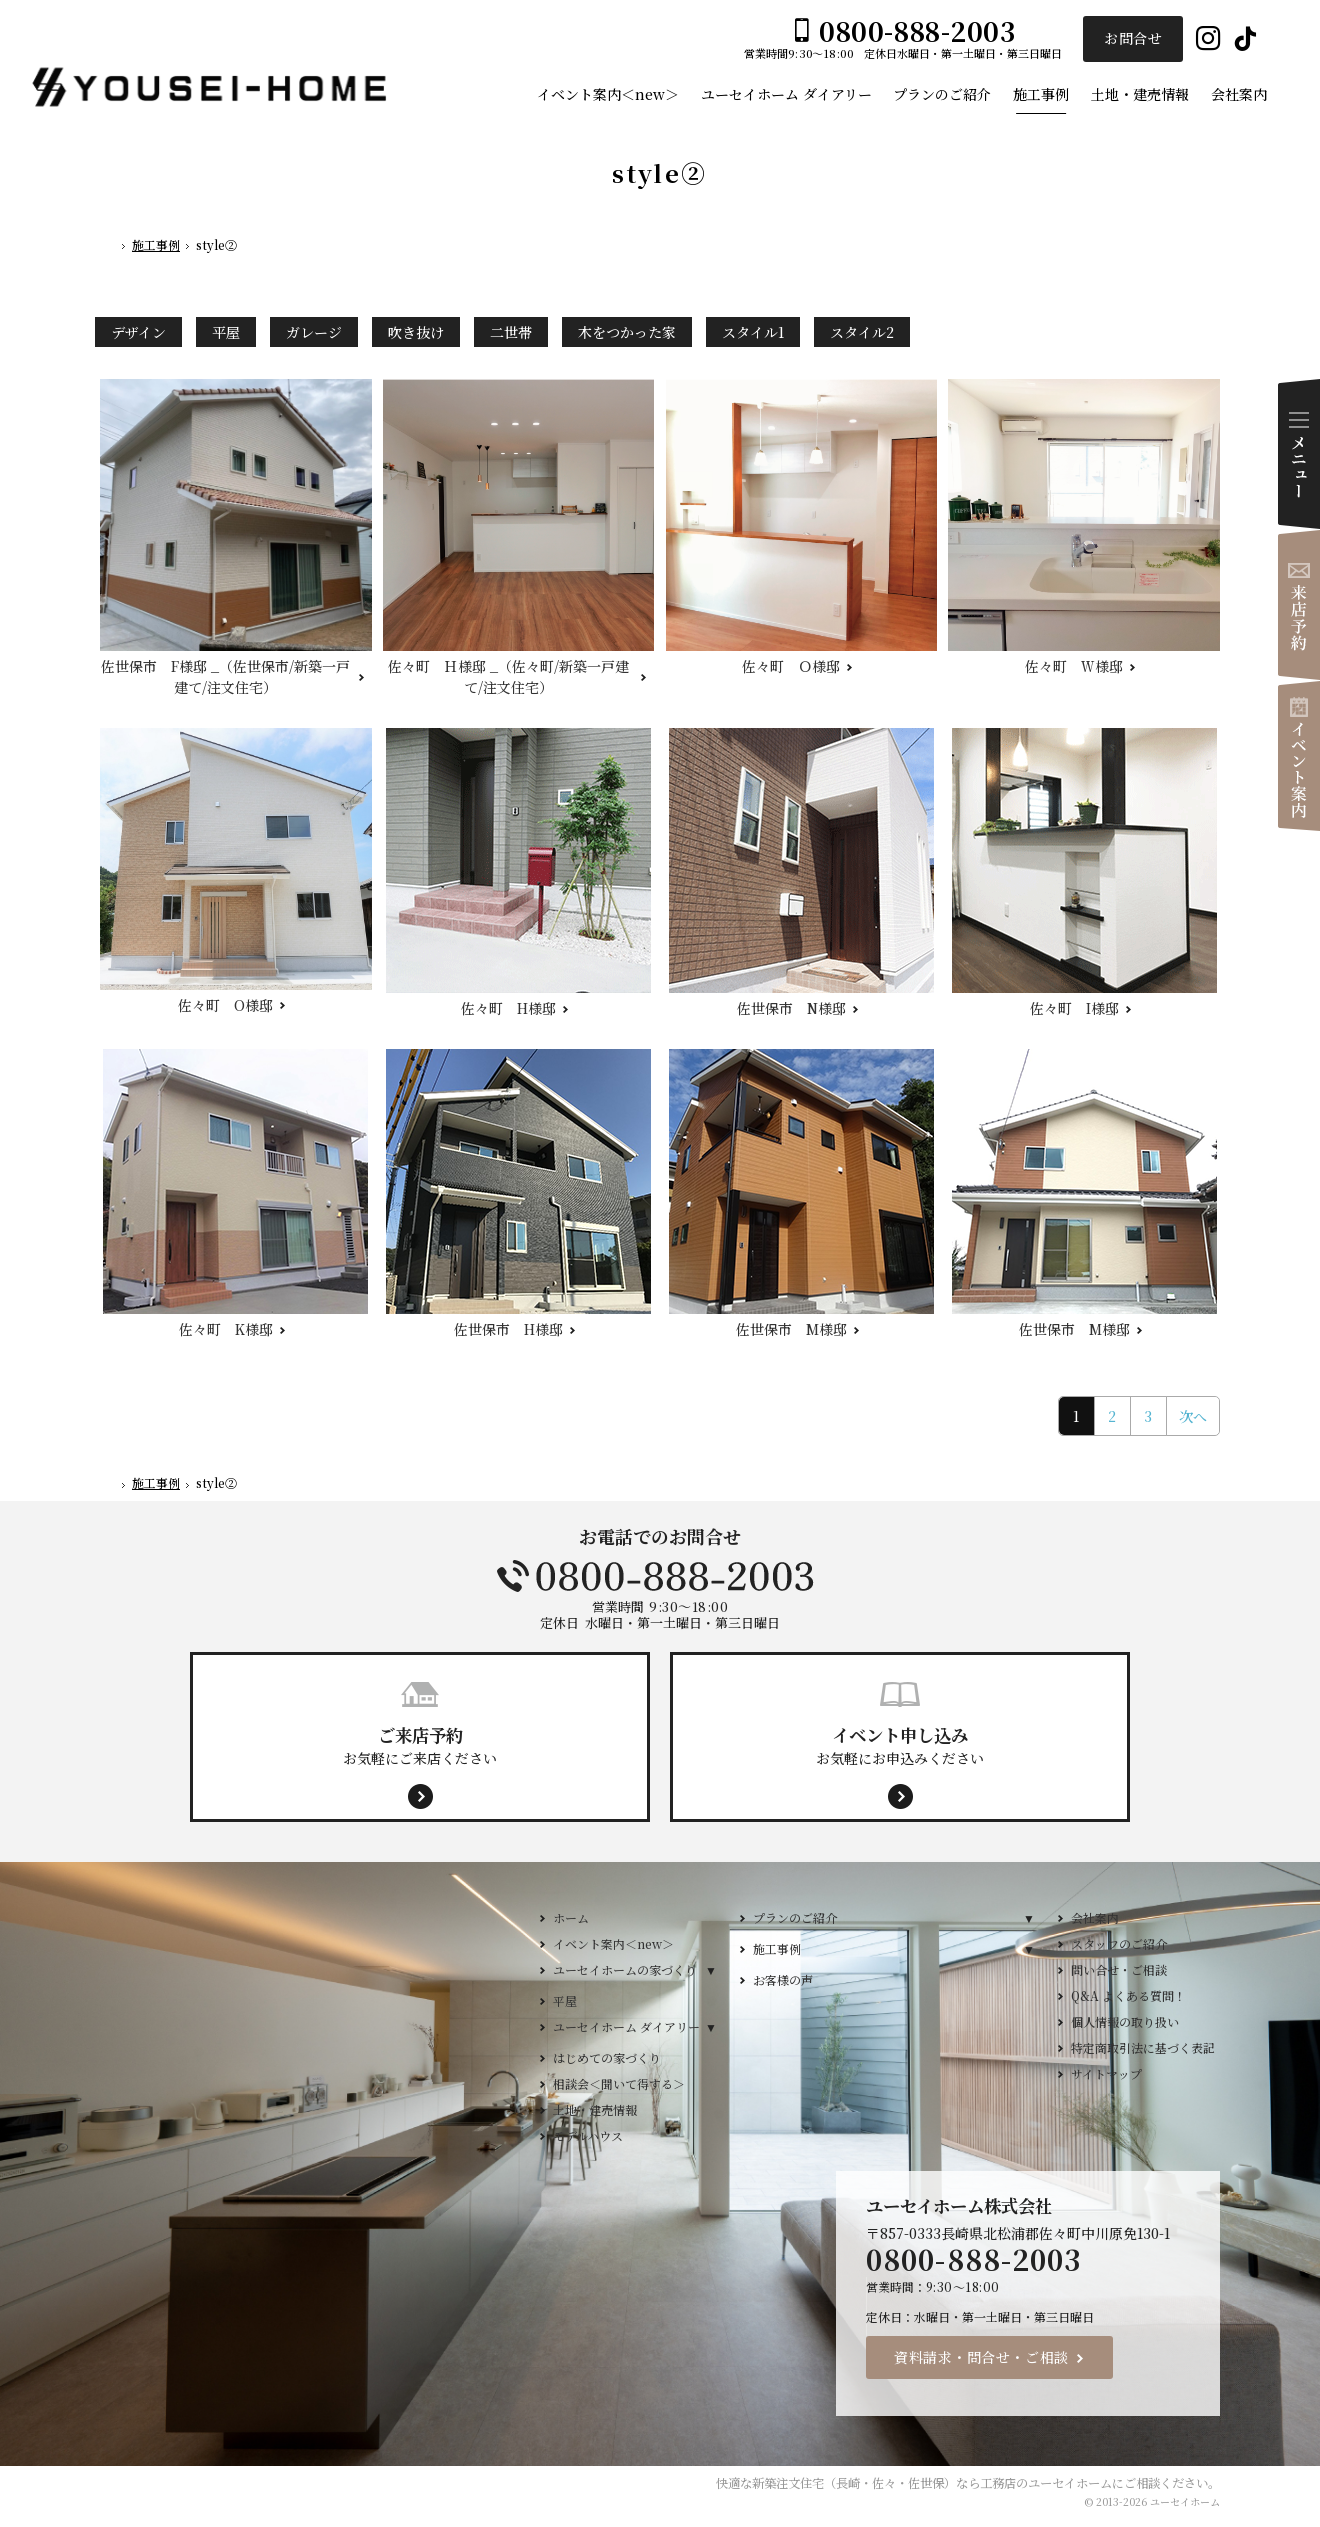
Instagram (1208, 39)
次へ (1193, 1416)
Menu (1299, 454)
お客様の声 (783, 1979)
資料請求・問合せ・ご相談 (981, 2357)
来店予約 (1299, 605)
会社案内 (1095, 1917)
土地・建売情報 (595, 2109)
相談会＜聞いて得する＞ (619, 2083)
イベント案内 (1299, 756)
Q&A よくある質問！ (1128, 1995)
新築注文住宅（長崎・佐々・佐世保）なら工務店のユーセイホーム (932, 2483)
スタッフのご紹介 (1119, 1943)
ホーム (571, 1917)
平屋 (226, 332)
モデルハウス (588, 2135)
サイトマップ (1106, 2073)
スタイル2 (862, 332)
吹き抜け (416, 332)
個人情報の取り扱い (1125, 2021)
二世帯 (511, 332)
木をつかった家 (627, 332)
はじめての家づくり (607, 2057)
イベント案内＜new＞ (613, 1943)
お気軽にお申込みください (900, 1745)
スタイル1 (753, 332)
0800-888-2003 (660, 1576)
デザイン (138, 332)
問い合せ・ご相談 (1119, 1969)
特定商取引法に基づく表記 (1143, 2047)
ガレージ (314, 332)
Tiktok (1245, 39)
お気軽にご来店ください (420, 1745)
